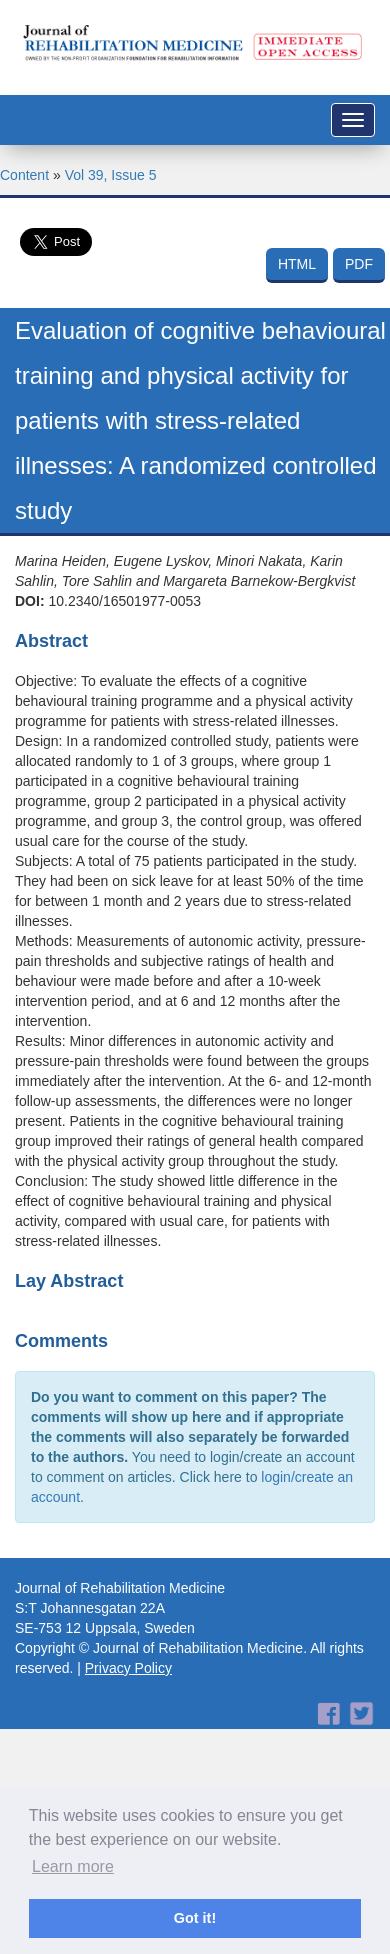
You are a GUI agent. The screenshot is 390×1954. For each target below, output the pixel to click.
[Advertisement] (187, 1745)
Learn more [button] (73, 1866)
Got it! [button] (195, 1918)
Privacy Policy (128, 1668)
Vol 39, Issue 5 (111, 175)
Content (24, 175)
